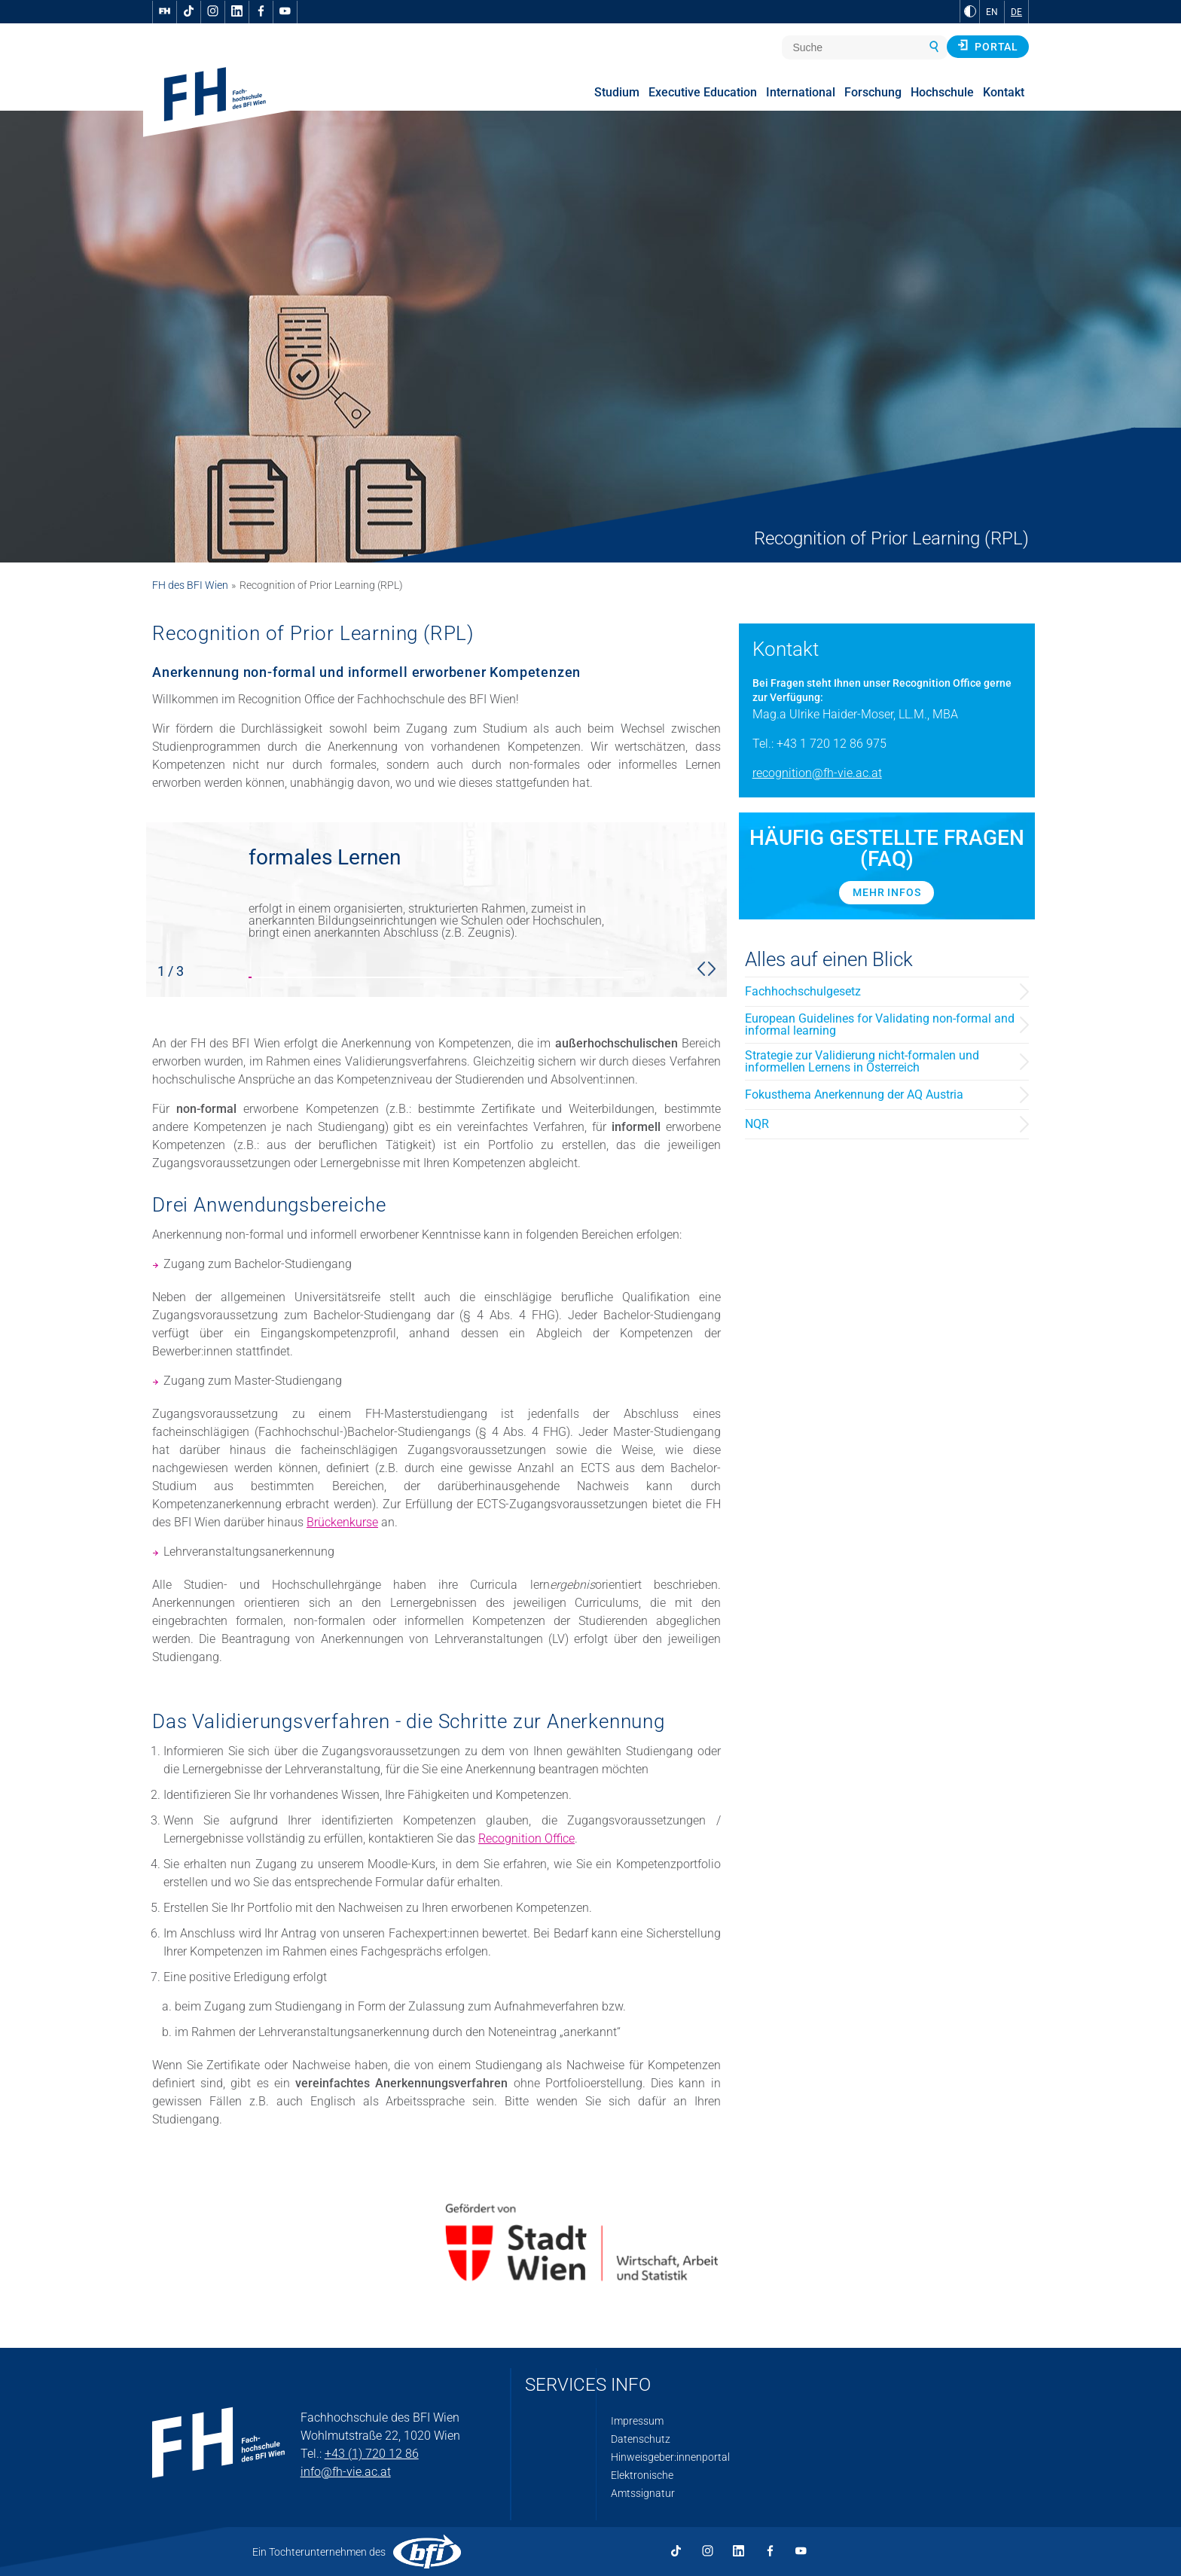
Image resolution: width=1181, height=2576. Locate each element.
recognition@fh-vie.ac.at (817, 773)
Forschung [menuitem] (873, 92)
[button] (701, 968)
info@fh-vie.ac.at (346, 2472)
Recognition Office (526, 1838)
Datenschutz (640, 2439)
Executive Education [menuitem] (702, 92)
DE (1016, 12)
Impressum (637, 2421)
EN (992, 12)
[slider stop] (436, 909)
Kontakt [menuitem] (1003, 92)
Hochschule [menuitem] (942, 92)
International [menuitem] (800, 92)
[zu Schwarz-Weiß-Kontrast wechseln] (970, 11)
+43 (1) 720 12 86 (372, 2453)
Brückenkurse (342, 1522)
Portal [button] (987, 46)
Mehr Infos (886, 892)
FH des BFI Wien (190, 585)
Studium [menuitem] (616, 92)
